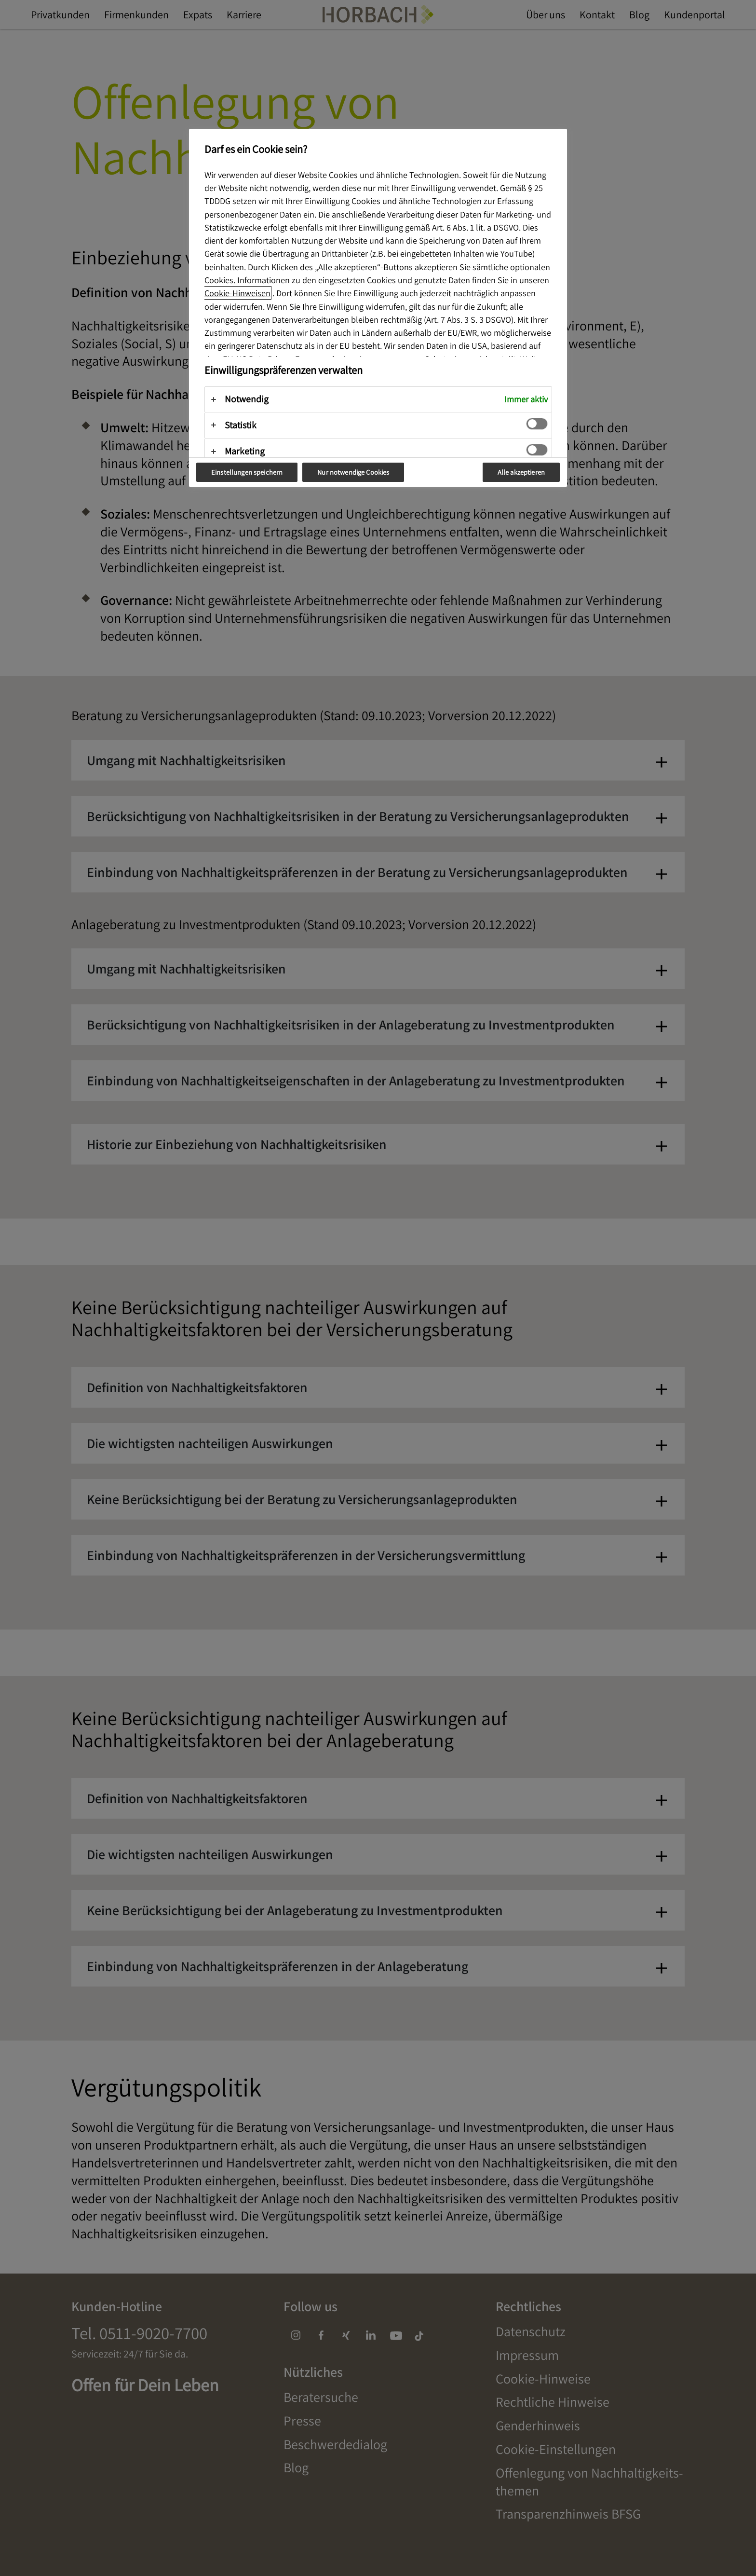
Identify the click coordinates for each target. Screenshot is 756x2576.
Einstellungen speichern (247, 472)
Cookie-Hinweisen (237, 293)
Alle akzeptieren (521, 472)
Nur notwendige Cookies (353, 472)
